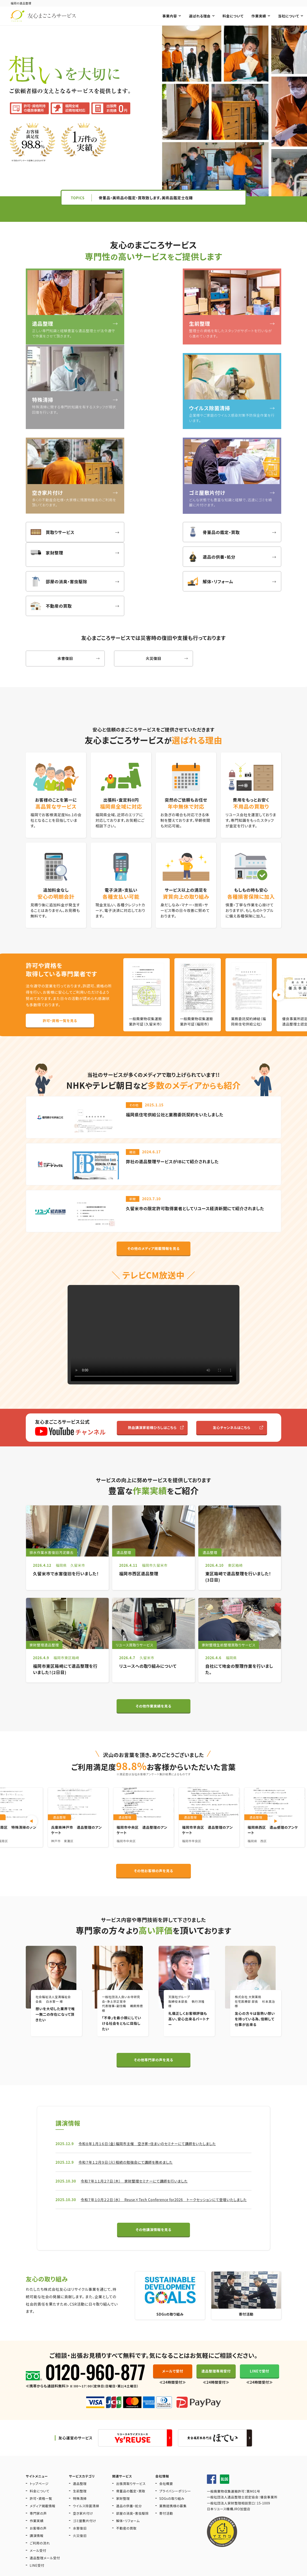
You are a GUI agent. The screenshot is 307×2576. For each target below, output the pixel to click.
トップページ (39, 2366)
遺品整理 (80, 2366)
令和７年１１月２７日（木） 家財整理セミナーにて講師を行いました (139, 2055)
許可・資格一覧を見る (60, 893)
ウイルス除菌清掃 (86, 2388)
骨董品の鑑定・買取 (130, 2374)
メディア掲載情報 (43, 2388)
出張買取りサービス (131, 2366)
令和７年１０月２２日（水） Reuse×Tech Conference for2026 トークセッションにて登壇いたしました (165, 2078)
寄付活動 (166, 2396)
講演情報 (36, 2418)
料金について (233, 15)
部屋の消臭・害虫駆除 (132, 2396)
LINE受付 (37, 2448)
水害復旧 (65, 531)
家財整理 (123, 2381)
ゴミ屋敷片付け (84, 2403)
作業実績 (258, 15)
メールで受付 (172, 2254)
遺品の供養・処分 (129, 2388)
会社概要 (166, 2366)
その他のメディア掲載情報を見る (153, 1121)
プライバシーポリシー (175, 2374)
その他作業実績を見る (153, 1579)
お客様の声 (38, 2411)
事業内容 (169, 15)
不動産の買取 (126, 2411)
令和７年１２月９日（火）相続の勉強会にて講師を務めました (130, 2036)
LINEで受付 (259, 2254)
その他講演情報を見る (153, 2112)
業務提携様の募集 (173, 2388)
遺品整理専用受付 (216, 2254)
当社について (288, 15)
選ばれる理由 (200, 15)
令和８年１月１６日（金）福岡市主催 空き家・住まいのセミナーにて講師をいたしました (153, 2018)
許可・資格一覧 (41, 2381)
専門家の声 (38, 2396)
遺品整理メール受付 (45, 2440)
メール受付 (38, 2433)
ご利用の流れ (40, 2426)
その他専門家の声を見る (153, 1933)
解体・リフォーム (128, 2403)
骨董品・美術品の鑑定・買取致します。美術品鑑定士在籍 (146, 198)
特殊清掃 (80, 2381)
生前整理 (80, 2374)
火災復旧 (153, 531)
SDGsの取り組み (171, 2381)
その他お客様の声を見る (153, 1744)
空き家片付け (83, 2396)
